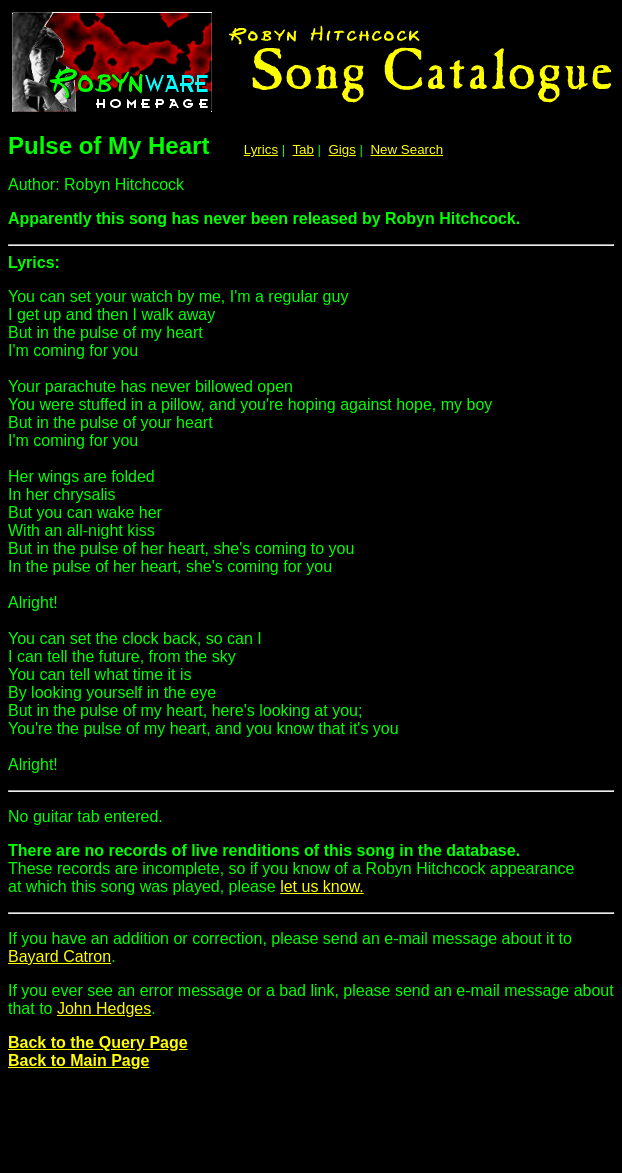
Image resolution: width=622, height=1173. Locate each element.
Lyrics (261, 149)
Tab (303, 149)
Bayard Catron (59, 956)
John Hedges (104, 1008)
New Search (406, 149)
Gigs (342, 149)
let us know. (322, 886)
